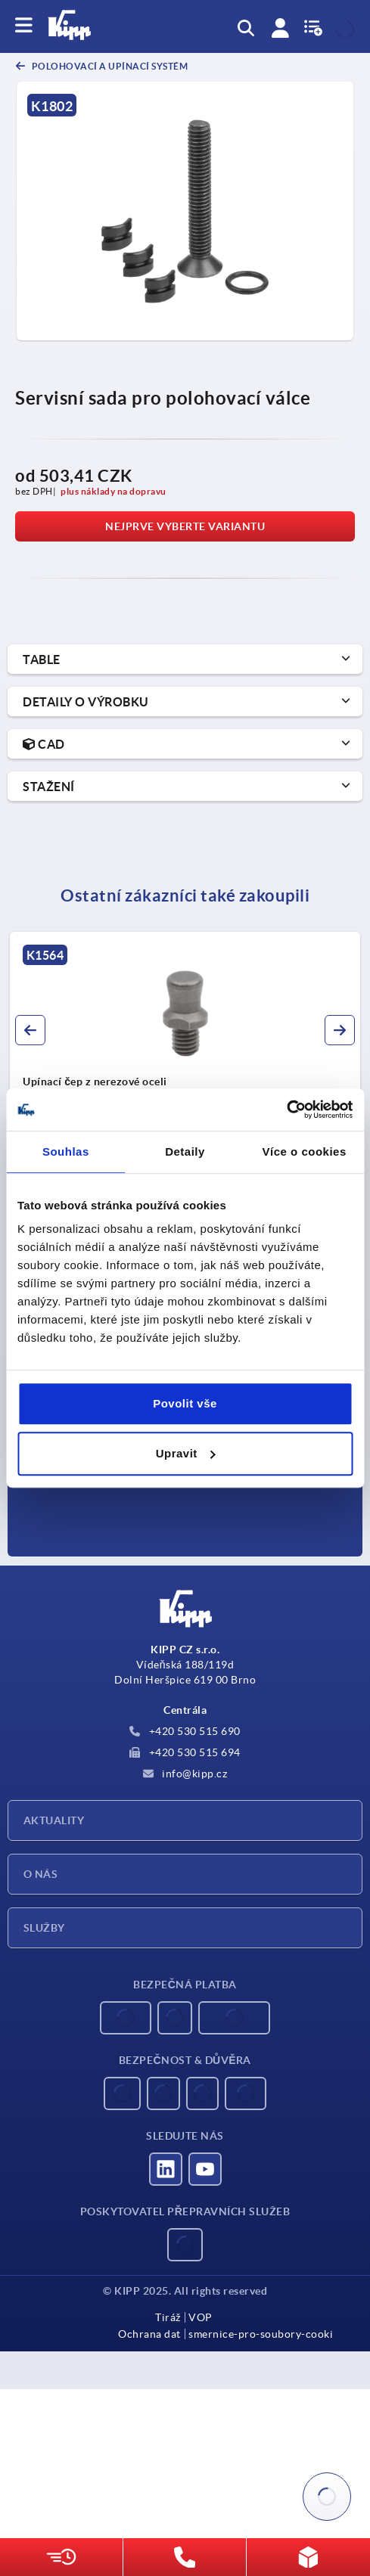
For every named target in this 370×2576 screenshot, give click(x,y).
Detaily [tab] (185, 1151)
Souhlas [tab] (65, 1151)
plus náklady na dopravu (113, 491)
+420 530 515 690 (185, 1731)
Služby (44, 1928)
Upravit (186, 1453)
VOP (200, 2317)
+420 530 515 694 (185, 1752)
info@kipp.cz (185, 1774)
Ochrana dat (149, 2334)
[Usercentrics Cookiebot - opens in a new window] (286, 1109)
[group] (185, 1067)
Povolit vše (185, 1403)
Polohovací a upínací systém (109, 66)
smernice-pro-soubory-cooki (260, 2334)
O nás (40, 1874)
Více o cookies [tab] (305, 1151)
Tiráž (168, 2317)
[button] (30, 1030)
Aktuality (53, 1820)
